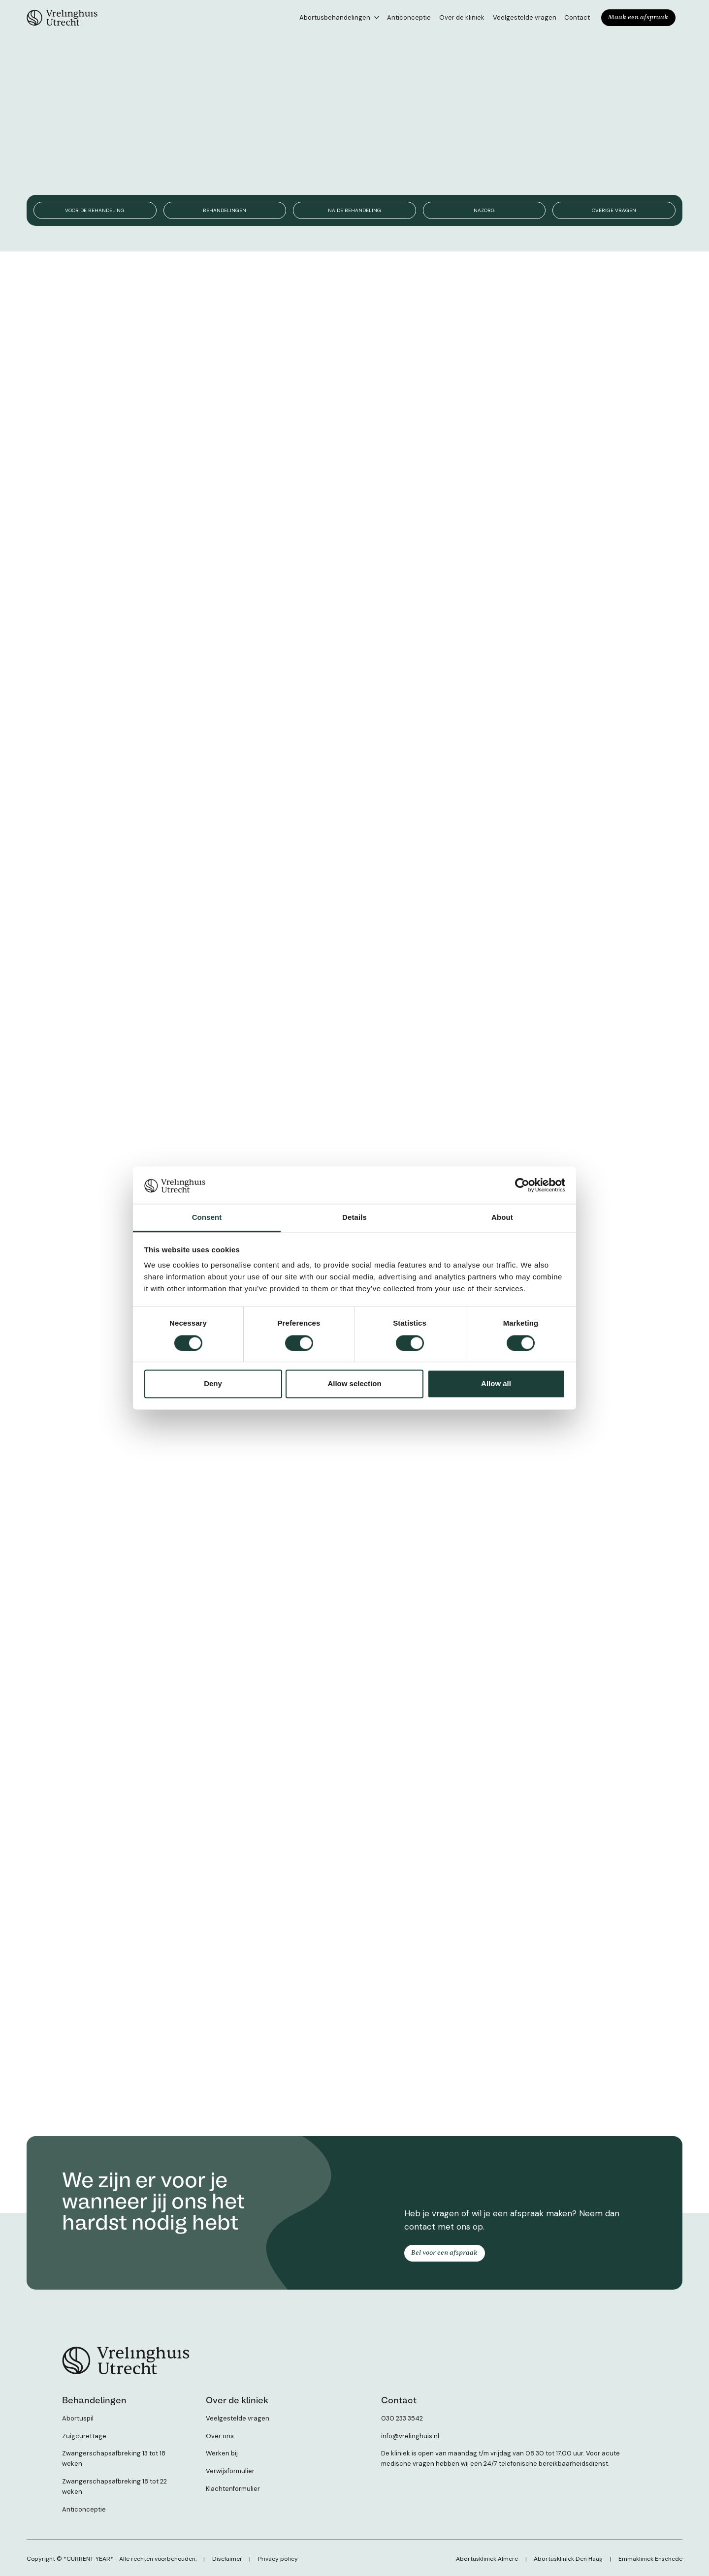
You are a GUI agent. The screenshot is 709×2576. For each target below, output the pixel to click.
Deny (213, 1384)
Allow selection (354, 1384)
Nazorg (484, 210)
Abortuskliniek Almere (488, 2557)
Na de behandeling (354, 210)
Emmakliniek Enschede (650, 2557)
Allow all (496, 1384)
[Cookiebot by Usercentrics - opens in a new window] (522, 1185)
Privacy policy (277, 2557)
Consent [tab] (207, 1217)
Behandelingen (224, 210)
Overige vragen (614, 210)
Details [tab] (354, 1217)
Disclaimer (227, 2557)
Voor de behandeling (95, 210)
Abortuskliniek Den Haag (569, 2557)
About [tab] (502, 1217)
